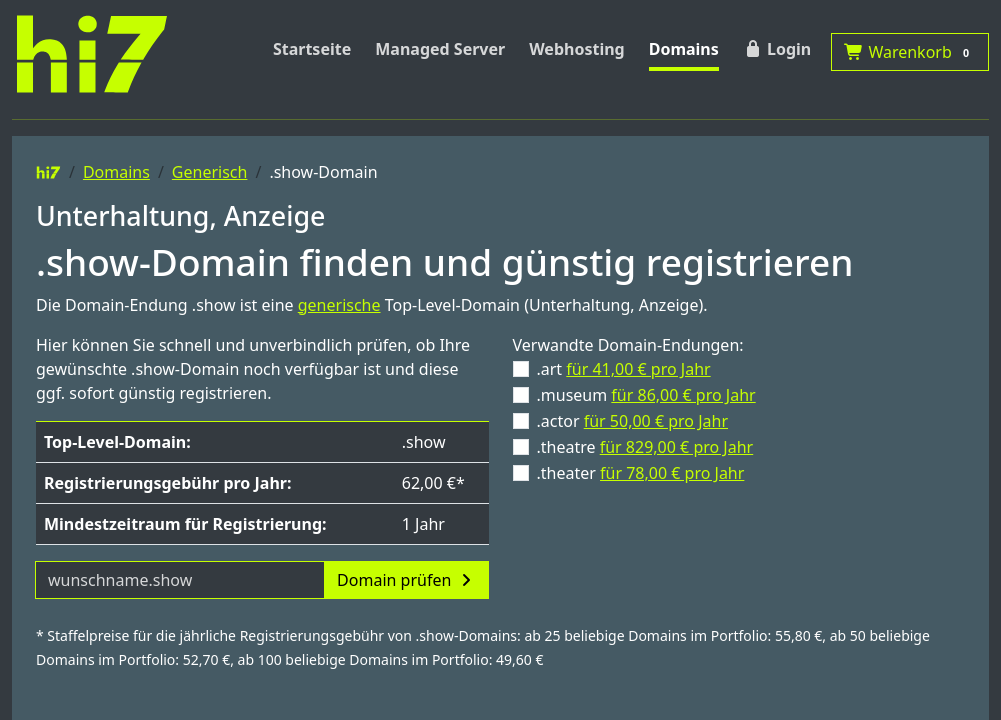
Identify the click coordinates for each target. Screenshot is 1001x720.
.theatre (645, 447)
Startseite (312, 49)
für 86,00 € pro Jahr (683, 395)
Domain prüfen (406, 580)
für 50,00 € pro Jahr (656, 421)
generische (339, 305)
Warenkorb (910, 52)
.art (624, 369)
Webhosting (577, 49)
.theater (641, 473)
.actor (633, 421)
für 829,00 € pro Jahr (677, 447)
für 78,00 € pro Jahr (672, 473)
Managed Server (440, 49)
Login (777, 49)
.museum (646, 395)
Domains (684, 49)
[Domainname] (180, 580)
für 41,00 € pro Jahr (638, 369)
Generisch (210, 172)
